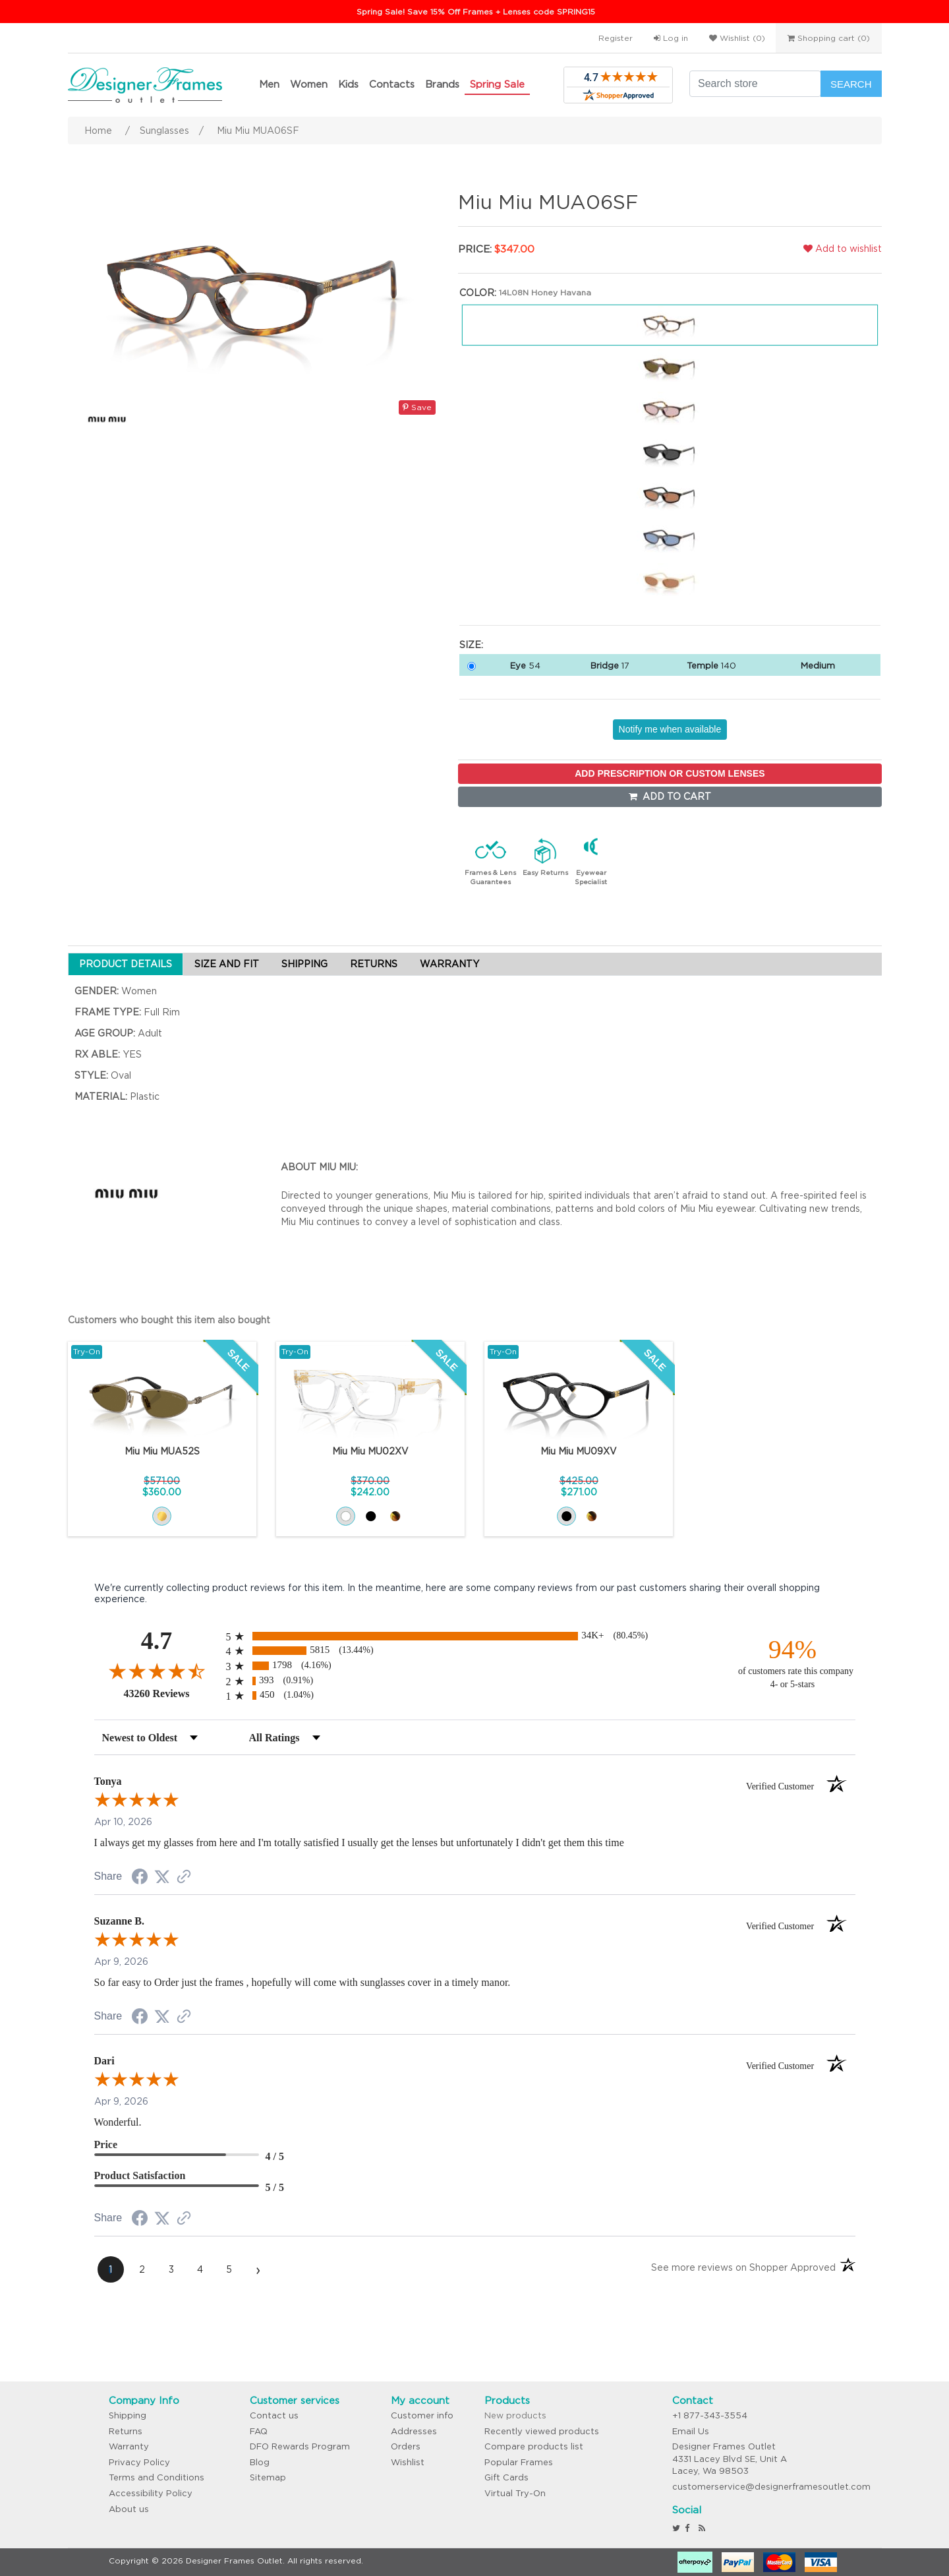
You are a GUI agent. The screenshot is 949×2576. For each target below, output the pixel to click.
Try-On (86, 1351)
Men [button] (269, 84)
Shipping (127, 2415)
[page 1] (111, 2269)
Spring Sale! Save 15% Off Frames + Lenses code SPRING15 (476, 11)
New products (515, 2415)
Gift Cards (506, 2477)
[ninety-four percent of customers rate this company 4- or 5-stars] (792, 1662)
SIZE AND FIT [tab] (226, 964)
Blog (260, 2462)
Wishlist (407, 2462)
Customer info (422, 2415)
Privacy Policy (139, 2462)
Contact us (274, 2415)
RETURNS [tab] (373, 964)
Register (615, 38)
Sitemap (268, 2477)
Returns (125, 2431)
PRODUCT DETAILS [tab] (125, 964)
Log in (671, 38)
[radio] (475, 1636)
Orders (405, 2446)
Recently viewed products (541, 2431)
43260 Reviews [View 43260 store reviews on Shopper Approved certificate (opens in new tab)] (171, 1693)
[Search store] (755, 84)
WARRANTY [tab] (449, 964)
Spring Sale (497, 84)
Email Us (690, 2431)
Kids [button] (348, 84)
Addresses (414, 2431)
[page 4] (200, 2269)
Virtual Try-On (515, 2493)
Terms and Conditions (156, 2477)
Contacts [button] (392, 84)
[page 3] (171, 2269)
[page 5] (229, 2269)
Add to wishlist (842, 248)
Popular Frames (518, 2462)
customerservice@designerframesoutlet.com (771, 2487)
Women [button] (309, 84)
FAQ (259, 2431)
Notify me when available (670, 729)
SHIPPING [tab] (304, 964)
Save (417, 407)
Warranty (129, 2446)
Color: (477, 292)
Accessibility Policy (150, 2493)
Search (851, 84)
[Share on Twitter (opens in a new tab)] (162, 1877)
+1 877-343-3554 (709, 2415)
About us (129, 2509)
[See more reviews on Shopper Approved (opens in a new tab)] (184, 1877)
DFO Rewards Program (300, 2446)
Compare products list (533, 2446)
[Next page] (258, 2269)
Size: (471, 645)
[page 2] (142, 2269)
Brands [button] (442, 84)
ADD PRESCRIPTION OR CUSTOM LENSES (669, 773)
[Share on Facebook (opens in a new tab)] (140, 1878)
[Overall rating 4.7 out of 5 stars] (157, 1671)
